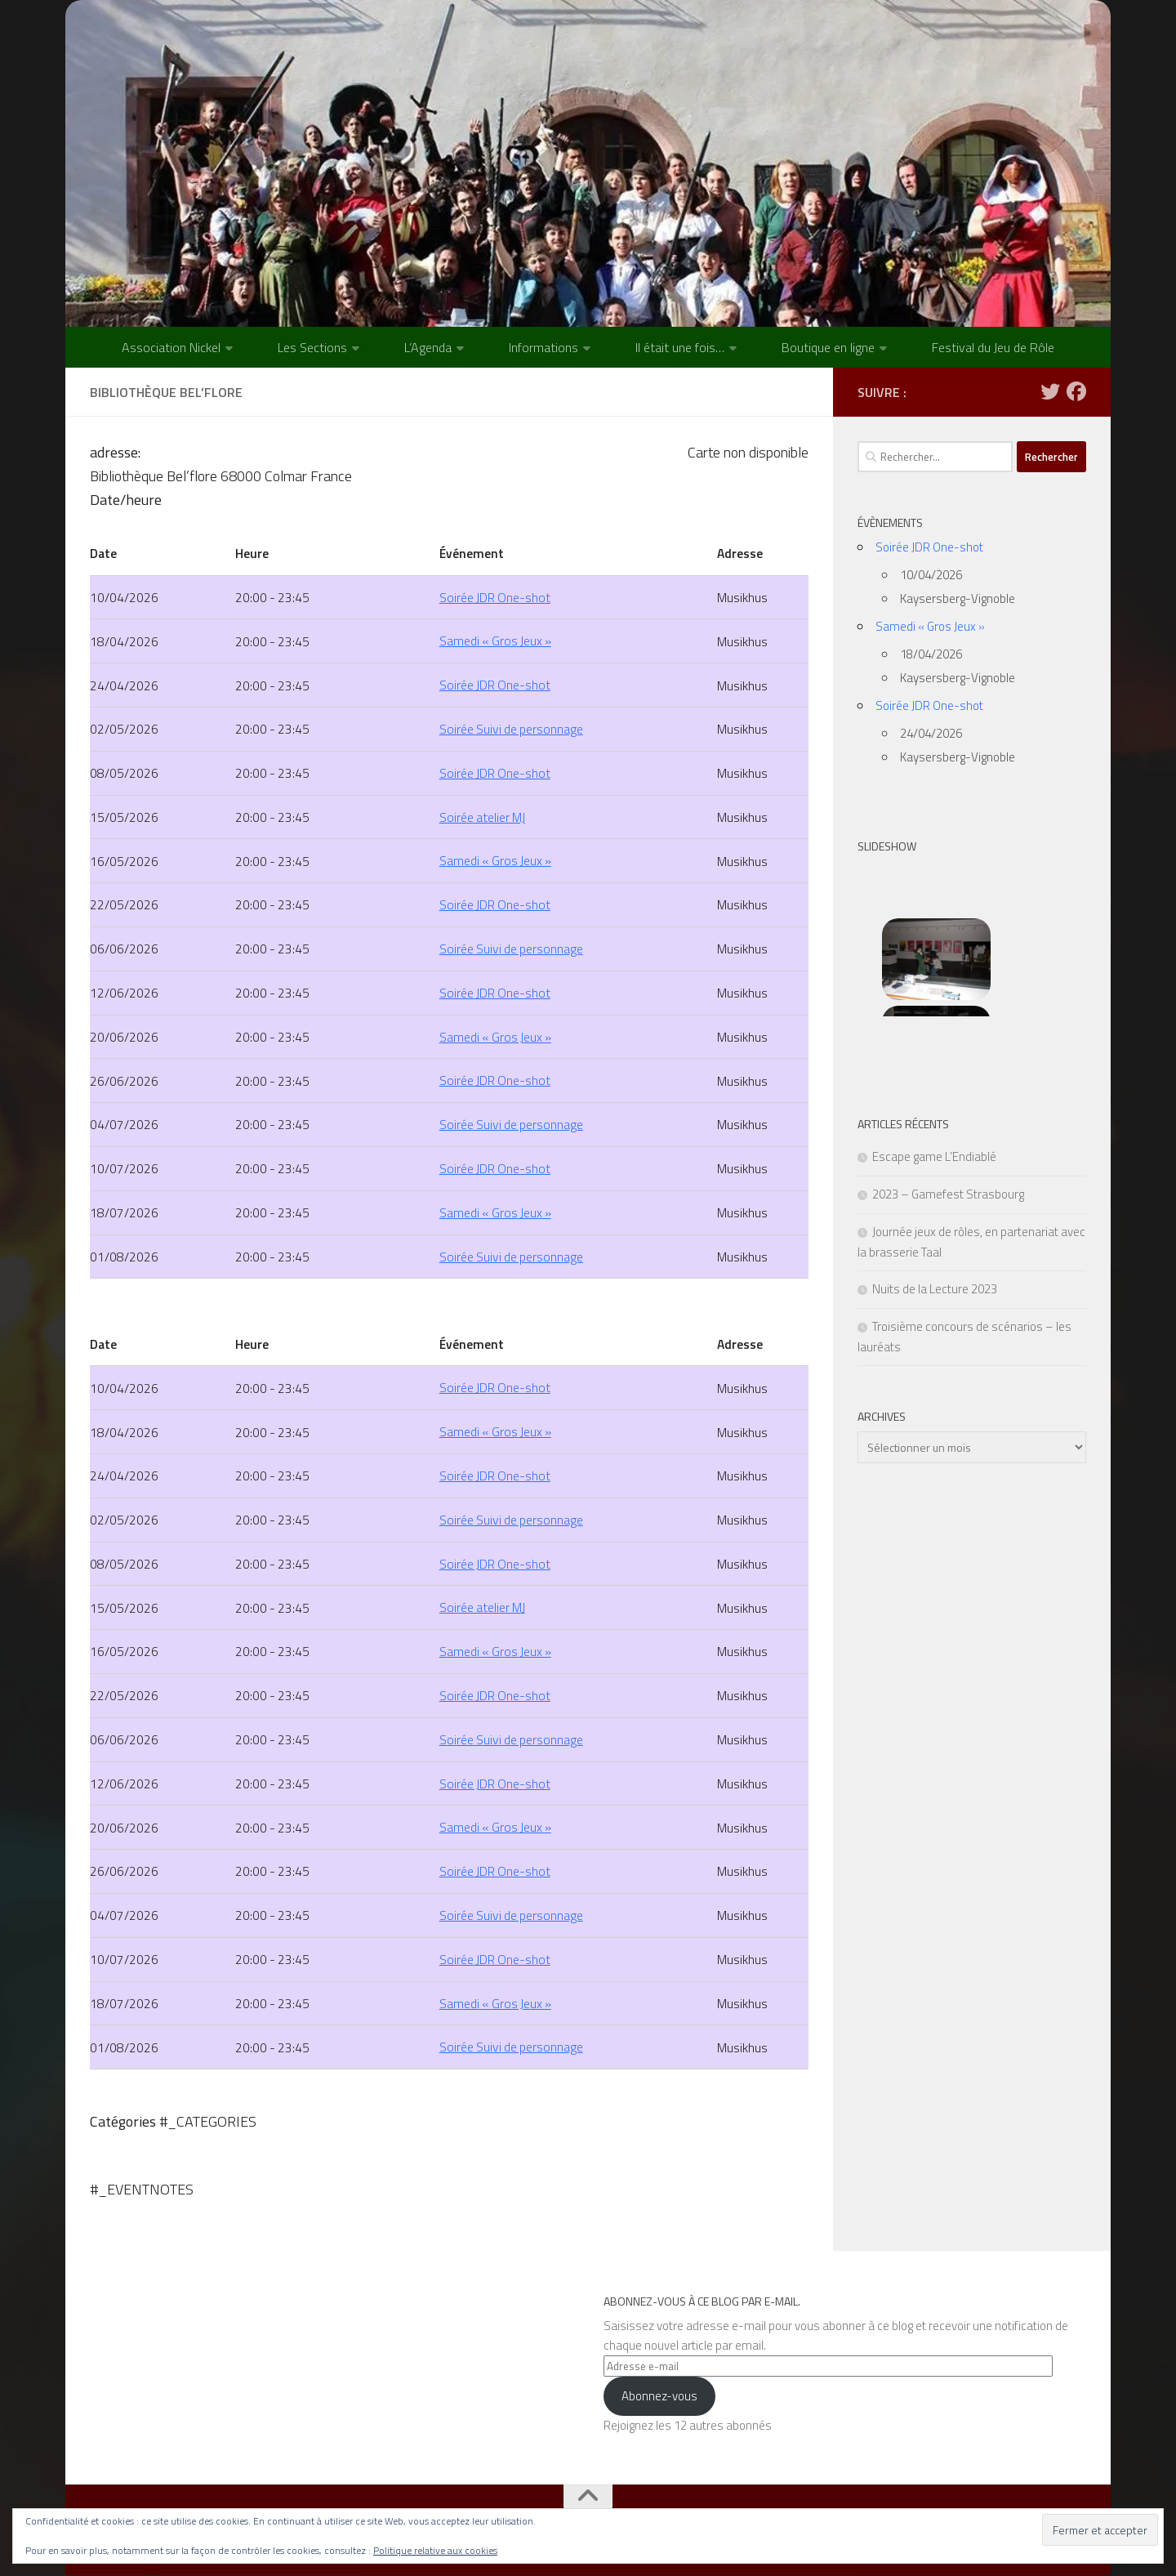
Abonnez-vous (659, 2396)
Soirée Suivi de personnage (511, 729)
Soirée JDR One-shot (494, 597)
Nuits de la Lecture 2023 (934, 1288)
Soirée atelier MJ (482, 817)
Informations (543, 347)
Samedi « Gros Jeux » (495, 641)
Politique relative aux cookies (435, 2550)
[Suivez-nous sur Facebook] (1076, 391)
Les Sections (312, 347)
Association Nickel (171, 347)
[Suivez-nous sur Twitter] (1050, 391)
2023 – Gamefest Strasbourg (948, 1194)
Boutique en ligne (828, 347)
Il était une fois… (679, 347)
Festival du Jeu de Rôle (993, 347)
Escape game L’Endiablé (934, 1156)
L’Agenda (428, 347)
